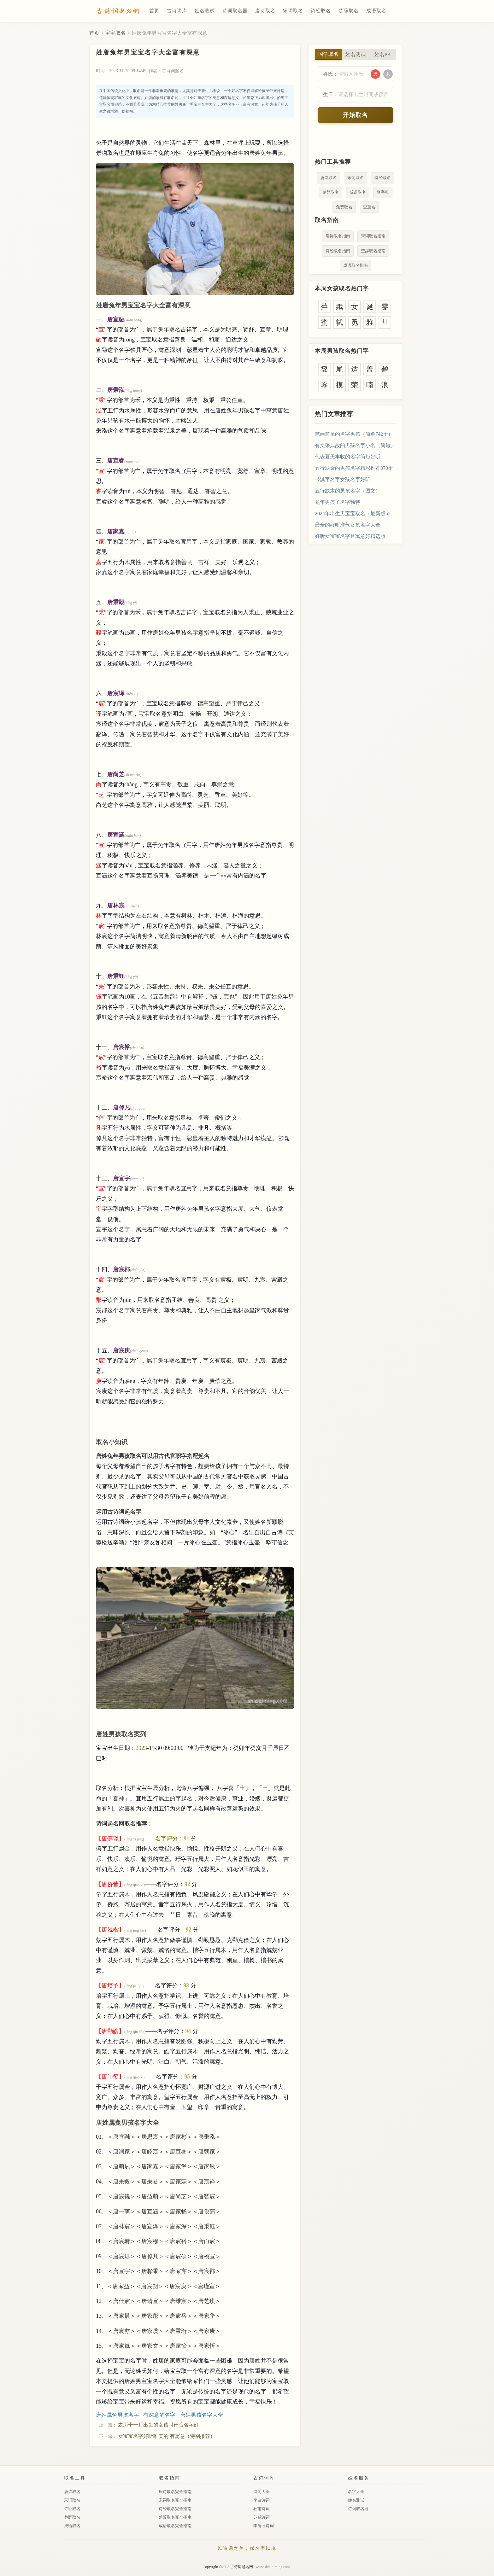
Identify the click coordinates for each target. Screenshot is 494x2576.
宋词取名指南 (373, 236)
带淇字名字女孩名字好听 (342, 479)
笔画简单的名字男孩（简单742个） (354, 434)
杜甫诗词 (261, 2508)
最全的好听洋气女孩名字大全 (347, 524)
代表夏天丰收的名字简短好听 (347, 456)
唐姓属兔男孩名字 (117, 2415)
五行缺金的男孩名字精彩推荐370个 (354, 468)
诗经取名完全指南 (175, 2508)
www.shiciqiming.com (273, 2567)
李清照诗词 (263, 2525)
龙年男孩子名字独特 (337, 502)
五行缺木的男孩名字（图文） (347, 490)
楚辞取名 (348, 10)
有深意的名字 (159, 2415)
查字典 (383, 192)
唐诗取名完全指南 (175, 2491)
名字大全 (356, 2491)
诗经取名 (321, 10)
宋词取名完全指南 (175, 2500)
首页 (154, 10)
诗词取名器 (235, 10)
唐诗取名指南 (338, 236)
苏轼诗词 (261, 2517)
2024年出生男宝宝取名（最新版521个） (355, 513)
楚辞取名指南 (373, 250)
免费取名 (344, 207)
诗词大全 (261, 2491)
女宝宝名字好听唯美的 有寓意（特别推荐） (166, 2436)
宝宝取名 (115, 33)
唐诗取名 (265, 10)
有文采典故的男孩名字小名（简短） (355, 445)
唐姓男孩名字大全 (201, 2415)
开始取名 (355, 115)
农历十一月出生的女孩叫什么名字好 (158, 2424)
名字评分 (166, 1838)
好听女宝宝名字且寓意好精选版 (350, 536)
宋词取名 (293, 10)
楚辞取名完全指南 (175, 2517)
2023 (141, 1748)
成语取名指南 (355, 265)
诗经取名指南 (338, 250)
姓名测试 (205, 10)
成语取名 (376, 10)
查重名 (369, 207)
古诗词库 (177, 10)
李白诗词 (261, 2500)
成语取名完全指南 (175, 2525)
